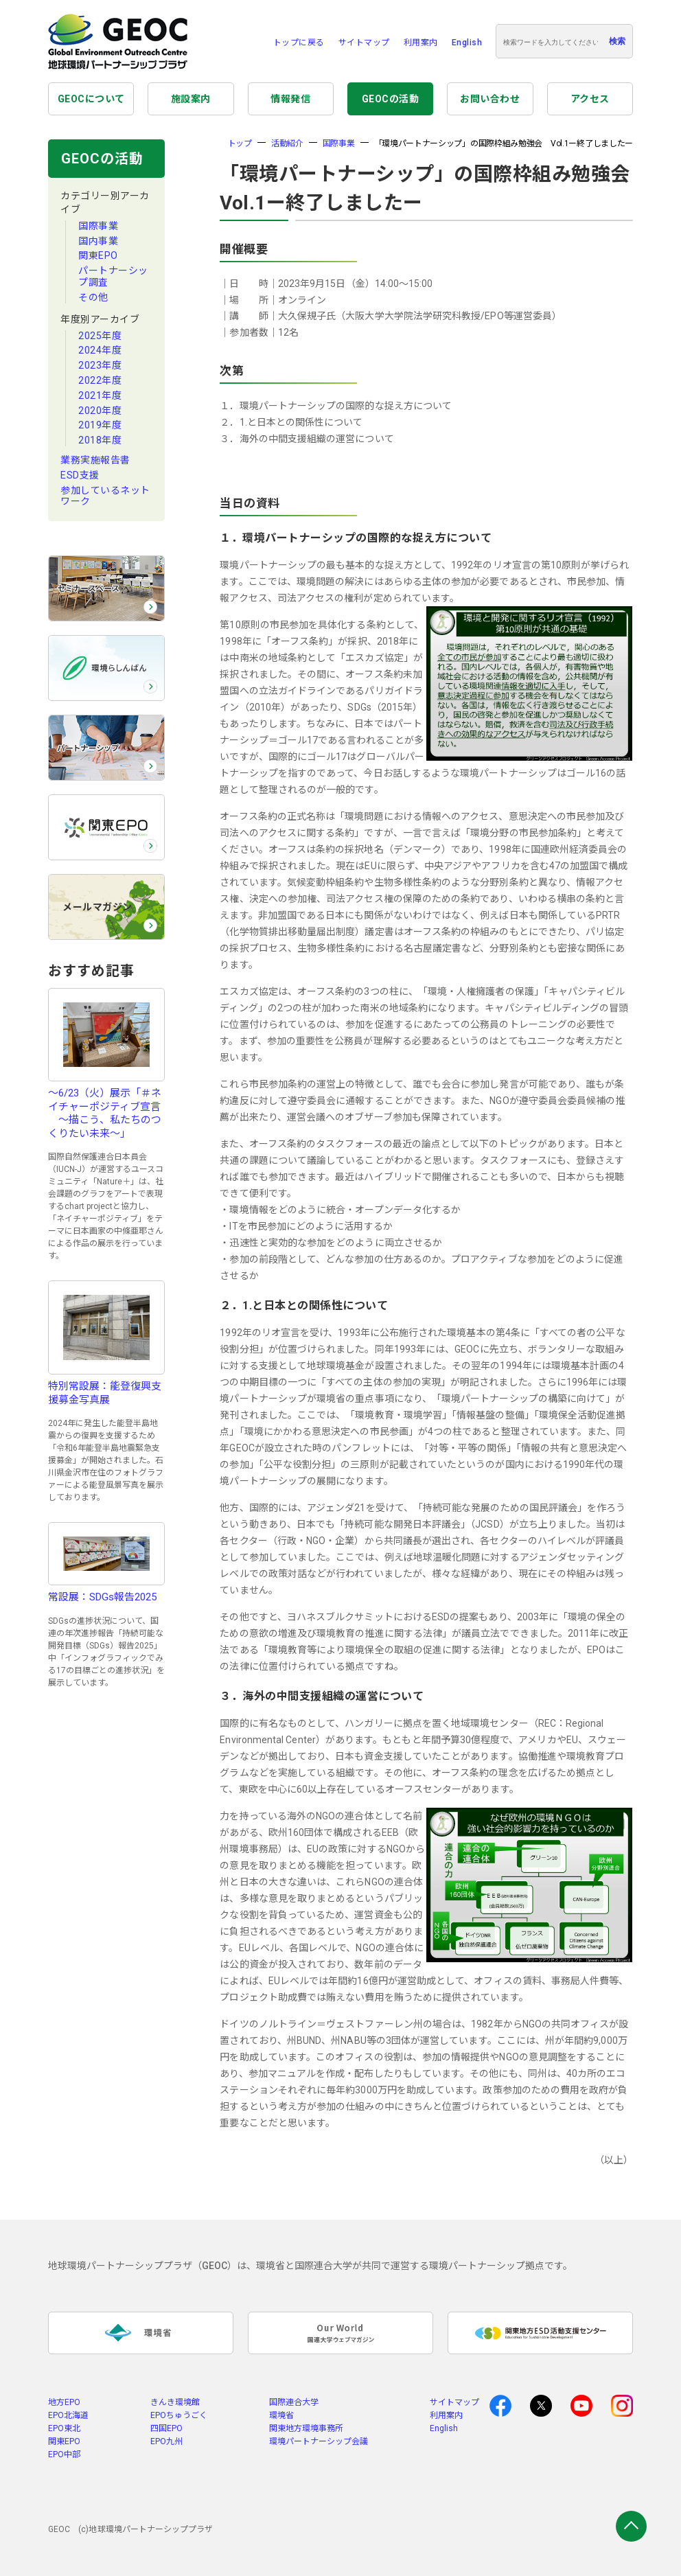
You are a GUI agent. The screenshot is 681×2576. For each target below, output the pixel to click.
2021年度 (100, 395)
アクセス (590, 98)
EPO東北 (64, 2428)
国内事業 (98, 240)
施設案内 (191, 98)
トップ (240, 143)
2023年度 (100, 365)
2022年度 (100, 380)
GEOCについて (91, 98)
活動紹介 (287, 143)
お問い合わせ (490, 98)
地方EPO (64, 2402)
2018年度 (100, 440)
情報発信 (290, 98)
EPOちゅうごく (178, 2415)
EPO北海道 (68, 2415)
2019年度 (100, 424)
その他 (93, 297)
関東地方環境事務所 (306, 2428)
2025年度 (100, 335)
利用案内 (421, 42)
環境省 (281, 2415)
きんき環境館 (175, 2402)
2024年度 (100, 350)
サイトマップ (364, 42)
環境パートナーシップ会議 (318, 2441)
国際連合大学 (294, 2402)
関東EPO (98, 255)
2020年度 (100, 410)
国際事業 (98, 225)
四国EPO (166, 2428)
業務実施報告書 (95, 460)
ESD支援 (80, 475)
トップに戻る (299, 42)
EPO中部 (64, 2454)
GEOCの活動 (390, 98)
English (467, 42)
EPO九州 (166, 2441)
